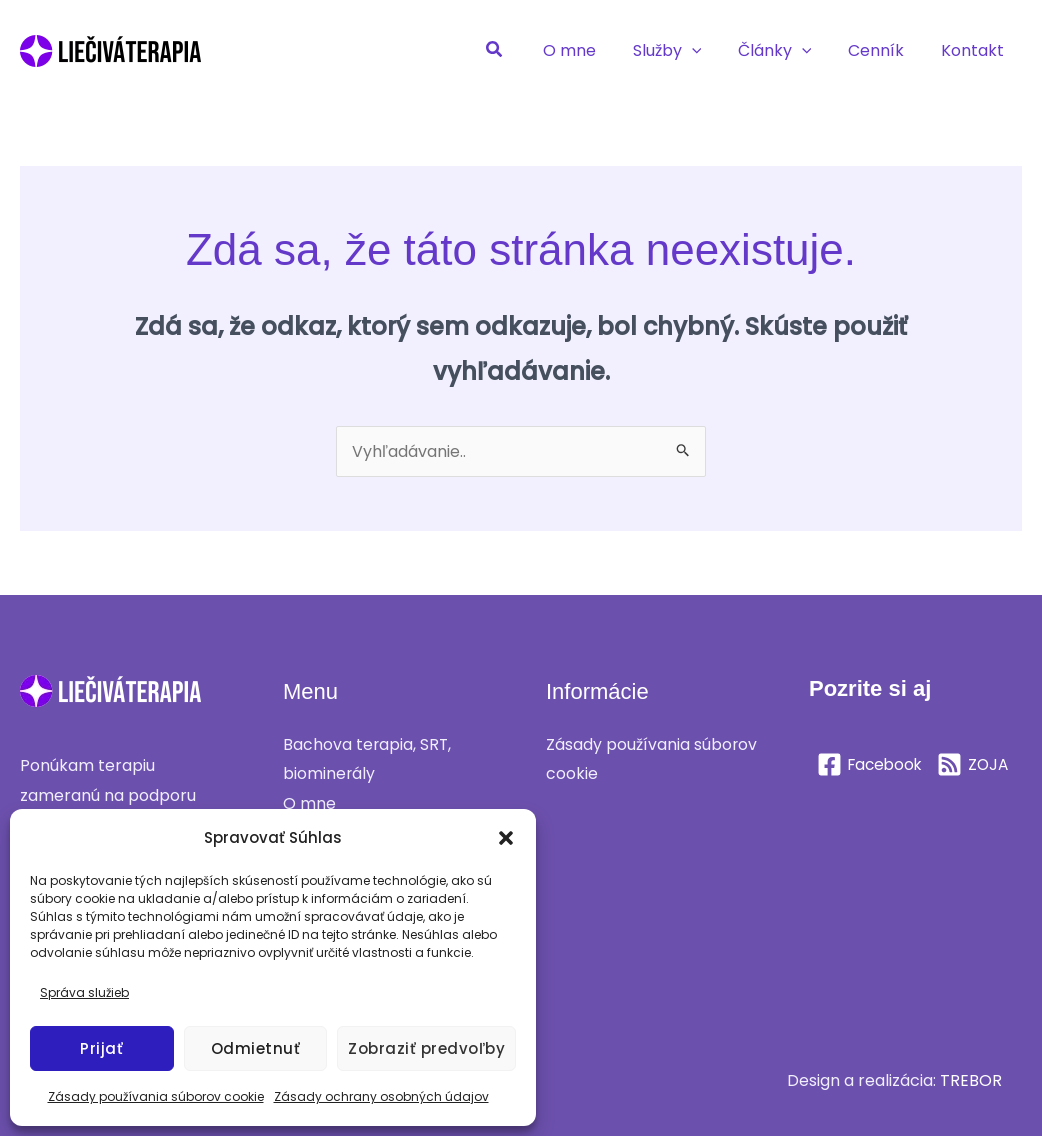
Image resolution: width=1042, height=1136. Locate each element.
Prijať (101, 1048)
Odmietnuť (256, 1048)
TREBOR (971, 1080)
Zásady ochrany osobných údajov (381, 1096)
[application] (708, 50)
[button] (506, 838)
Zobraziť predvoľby (426, 1048)
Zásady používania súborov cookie (156, 1096)
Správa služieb (84, 992)
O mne (309, 803)
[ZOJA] (853, 797)
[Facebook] (872, 764)
